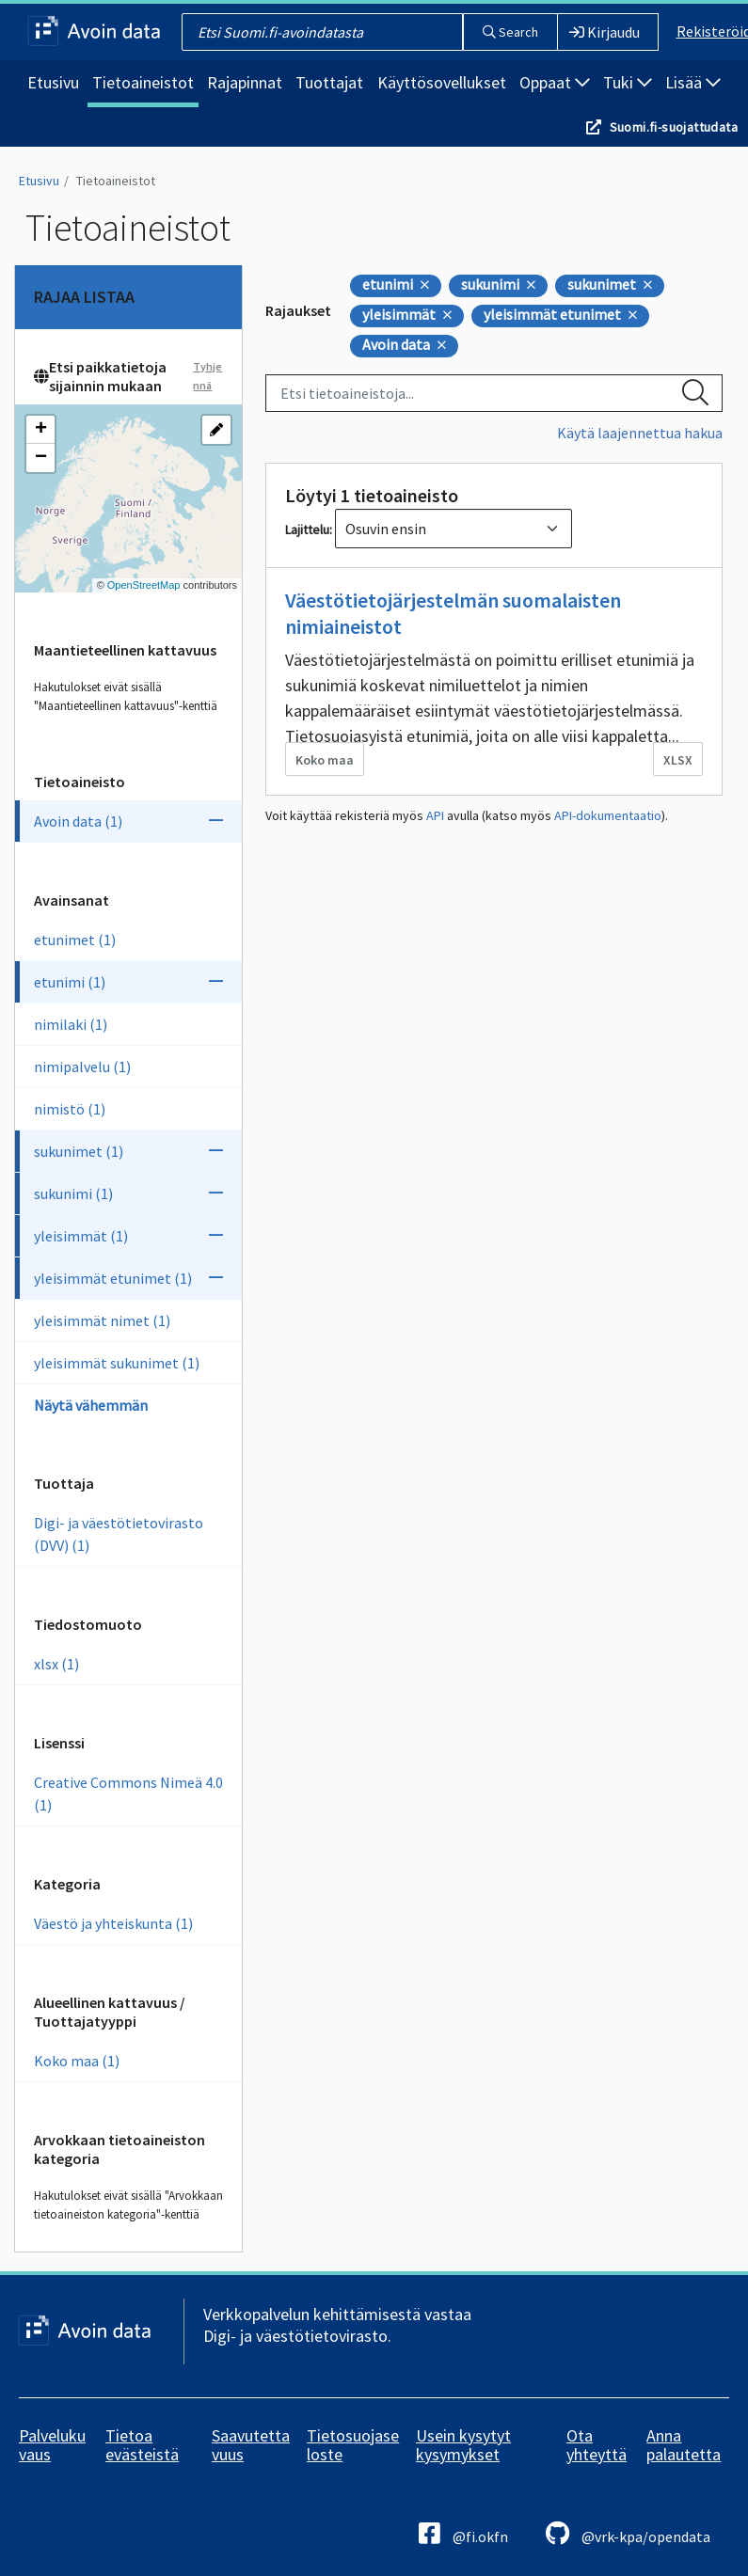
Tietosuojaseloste (353, 2445)
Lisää (693, 82)
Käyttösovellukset (441, 82)
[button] (40, 430)
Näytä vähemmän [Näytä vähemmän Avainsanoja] (91, 1405)
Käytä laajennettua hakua (640, 432)
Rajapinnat (244, 82)
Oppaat (554, 82)
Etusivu (53, 82)
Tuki (627, 82)
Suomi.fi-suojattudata (674, 127)
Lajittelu (307, 529)
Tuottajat (329, 82)
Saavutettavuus (251, 2445)
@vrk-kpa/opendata (628, 2533)
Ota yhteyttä (596, 2445)
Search (510, 32)
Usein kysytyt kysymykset (463, 2445)
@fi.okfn (463, 2533)
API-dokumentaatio (607, 815)
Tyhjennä (207, 375)
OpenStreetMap (144, 585)
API (435, 815)
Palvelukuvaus (52, 2445)
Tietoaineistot (143, 82)
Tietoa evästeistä (142, 2445)
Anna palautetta (683, 2445)
